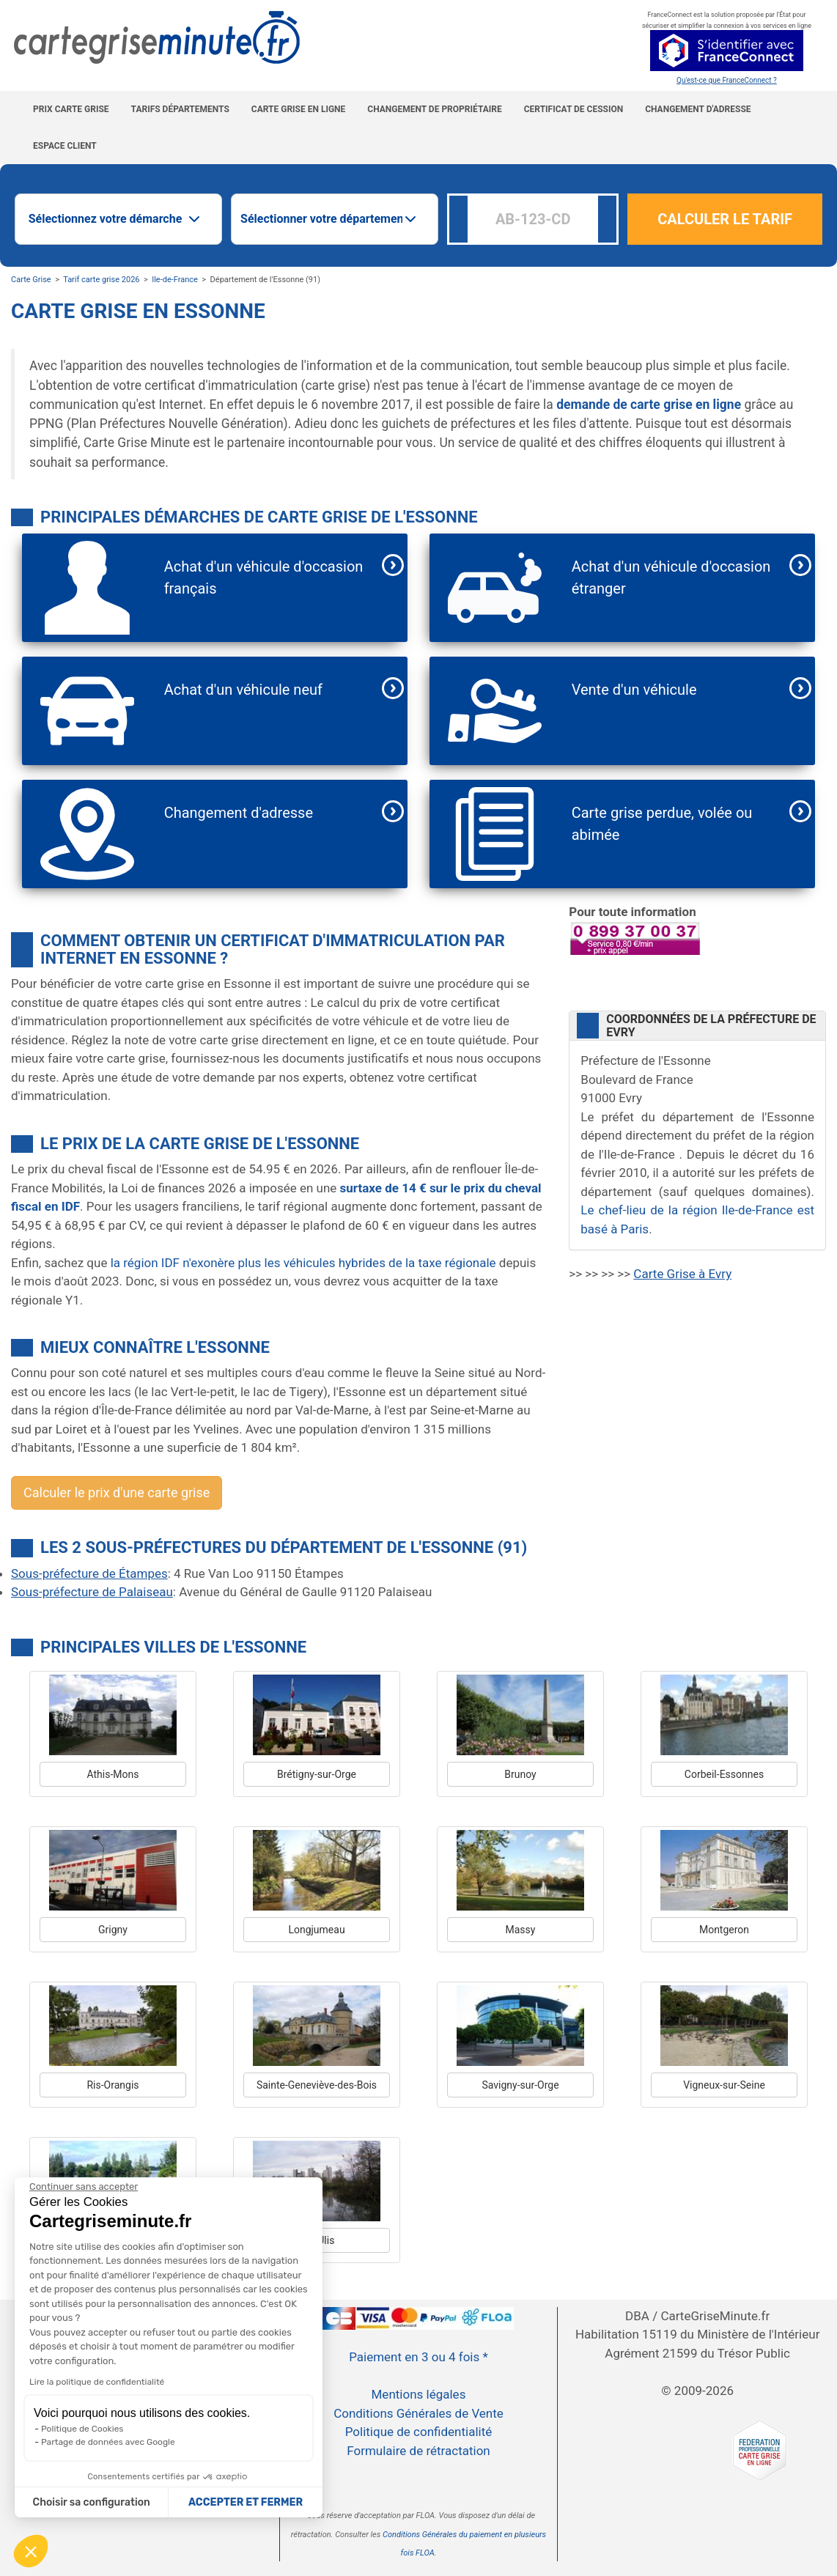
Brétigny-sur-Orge (316, 1774)
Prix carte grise (71, 109)
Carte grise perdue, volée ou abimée (662, 824)
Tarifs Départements (180, 109)
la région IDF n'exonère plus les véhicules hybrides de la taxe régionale (303, 1262)
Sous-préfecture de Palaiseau (92, 1591)
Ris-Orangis (112, 2085)
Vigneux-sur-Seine (724, 2085)
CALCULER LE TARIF (724, 219)
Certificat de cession (573, 109)
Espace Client (65, 146)
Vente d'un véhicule (634, 689)
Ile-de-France (175, 279)
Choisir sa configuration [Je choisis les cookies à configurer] (91, 2502)
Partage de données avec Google (108, 2442)
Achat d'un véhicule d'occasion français (264, 577)
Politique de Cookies (82, 2429)
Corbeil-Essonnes (724, 1774)
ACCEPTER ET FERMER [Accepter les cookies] (245, 2502)
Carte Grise (31, 279)
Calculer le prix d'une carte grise (116, 1492)
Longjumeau (316, 1929)
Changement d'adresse (698, 109)
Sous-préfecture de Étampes (89, 1573)
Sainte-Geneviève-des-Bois (317, 2085)
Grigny (113, 1929)
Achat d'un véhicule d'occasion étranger (671, 577)
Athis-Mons (113, 1774)
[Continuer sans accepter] (83, 2187)
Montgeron (724, 1929)
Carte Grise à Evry (682, 1273)
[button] (30, 2551)
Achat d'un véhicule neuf (243, 689)
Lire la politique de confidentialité (96, 2382)
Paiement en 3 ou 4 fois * (418, 2357)
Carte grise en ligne (298, 109)
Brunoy (520, 1774)
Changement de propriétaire (434, 109)
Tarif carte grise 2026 (101, 279)
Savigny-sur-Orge (520, 2085)
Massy (521, 1929)
